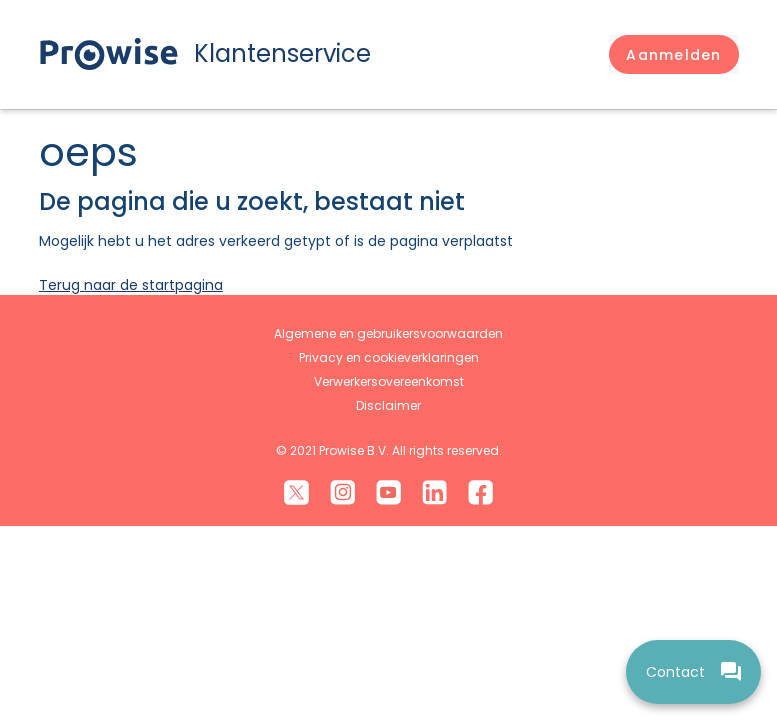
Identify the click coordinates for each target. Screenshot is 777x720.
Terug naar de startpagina (131, 285)
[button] (673, 55)
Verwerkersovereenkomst (389, 381)
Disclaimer (388, 405)
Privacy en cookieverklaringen (389, 357)
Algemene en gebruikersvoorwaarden (388, 333)
